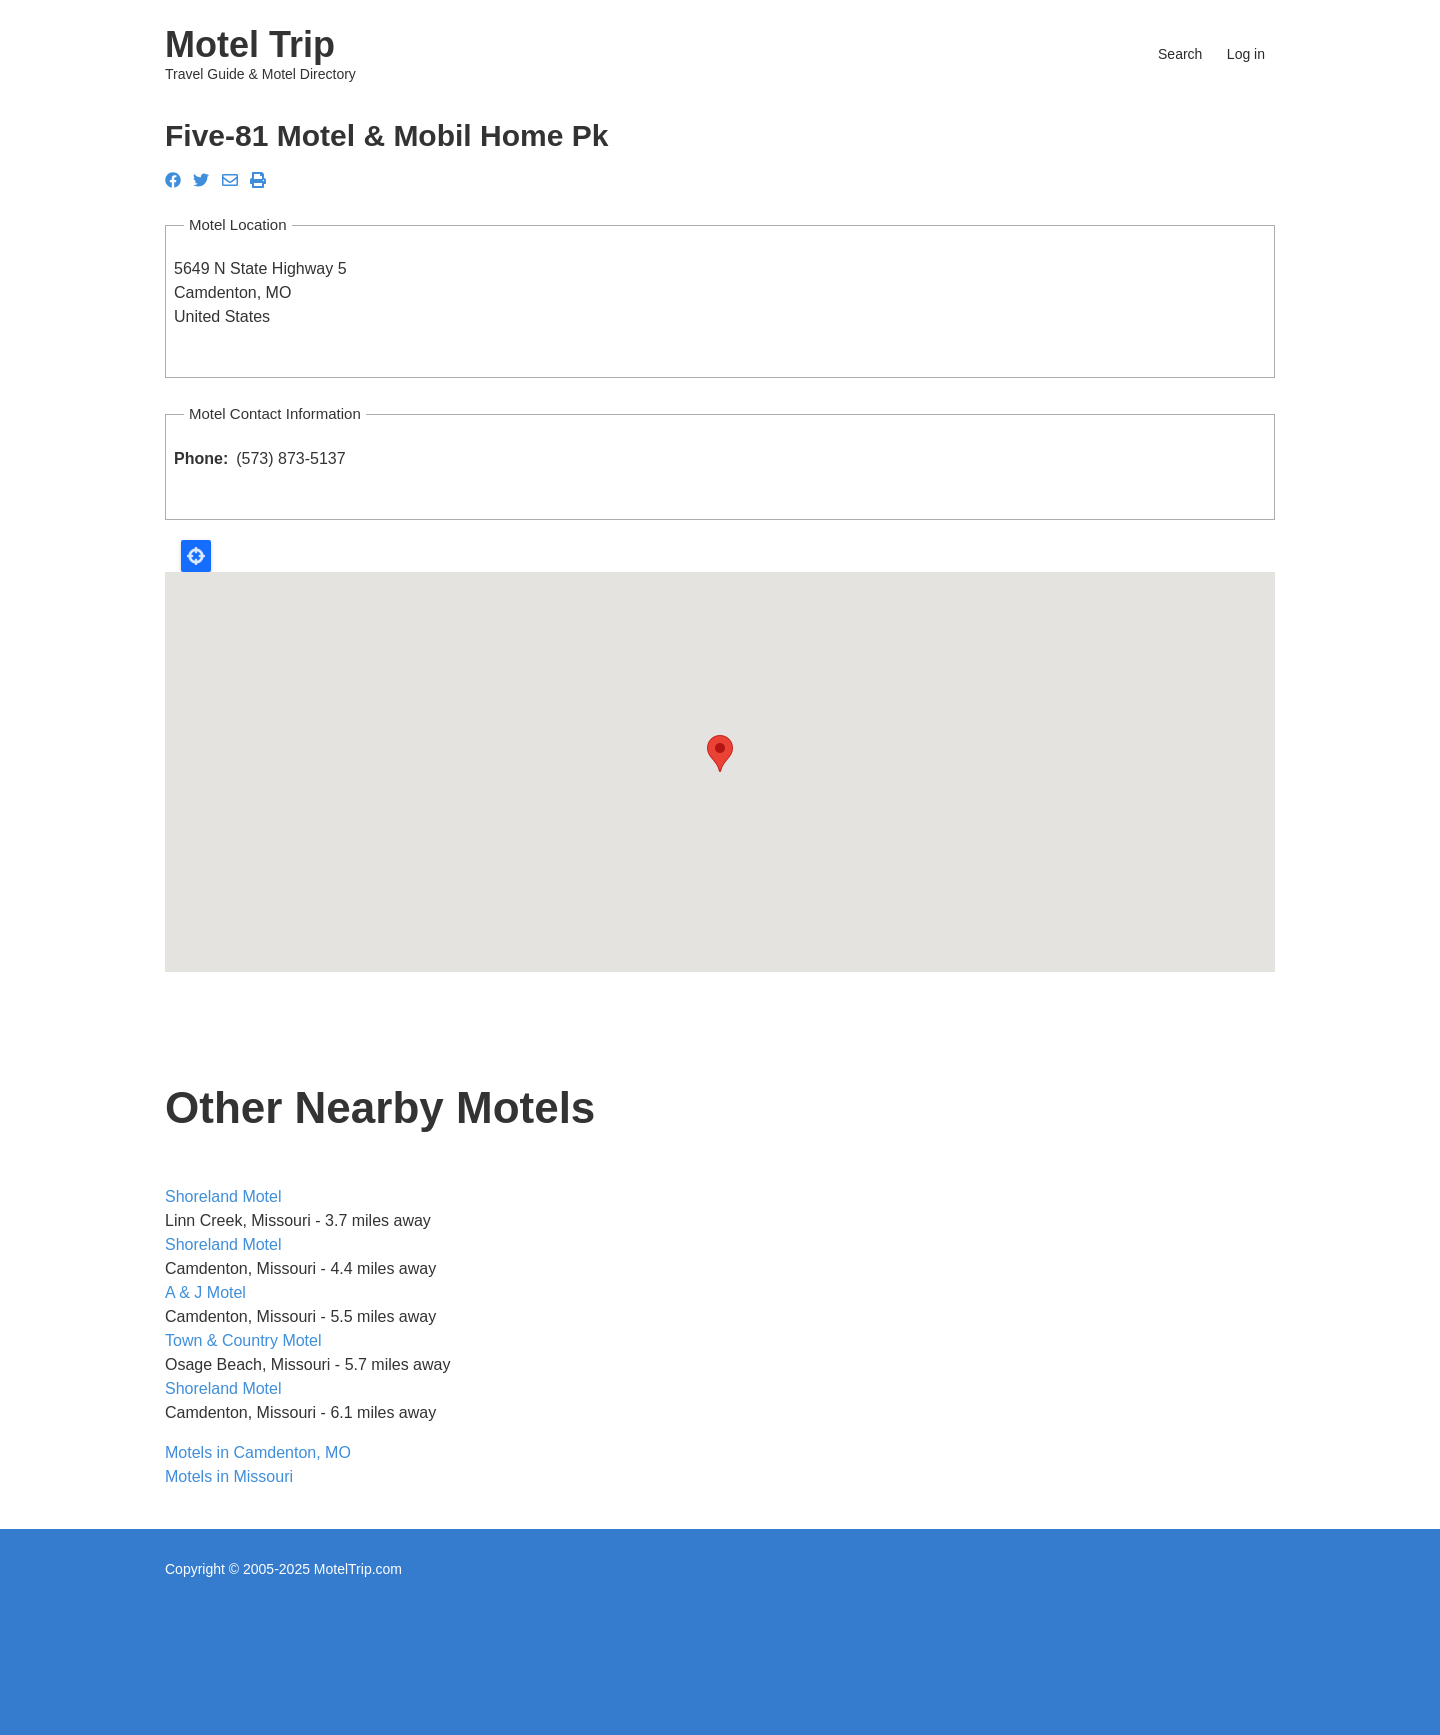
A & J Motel (205, 1292)
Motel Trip (250, 44)
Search (1180, 54)
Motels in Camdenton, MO (258, 1452)
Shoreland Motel (223, 1196)
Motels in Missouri (229, 1476)
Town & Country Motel (243, 1340)
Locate (196, 556)
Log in (1246, 54)
